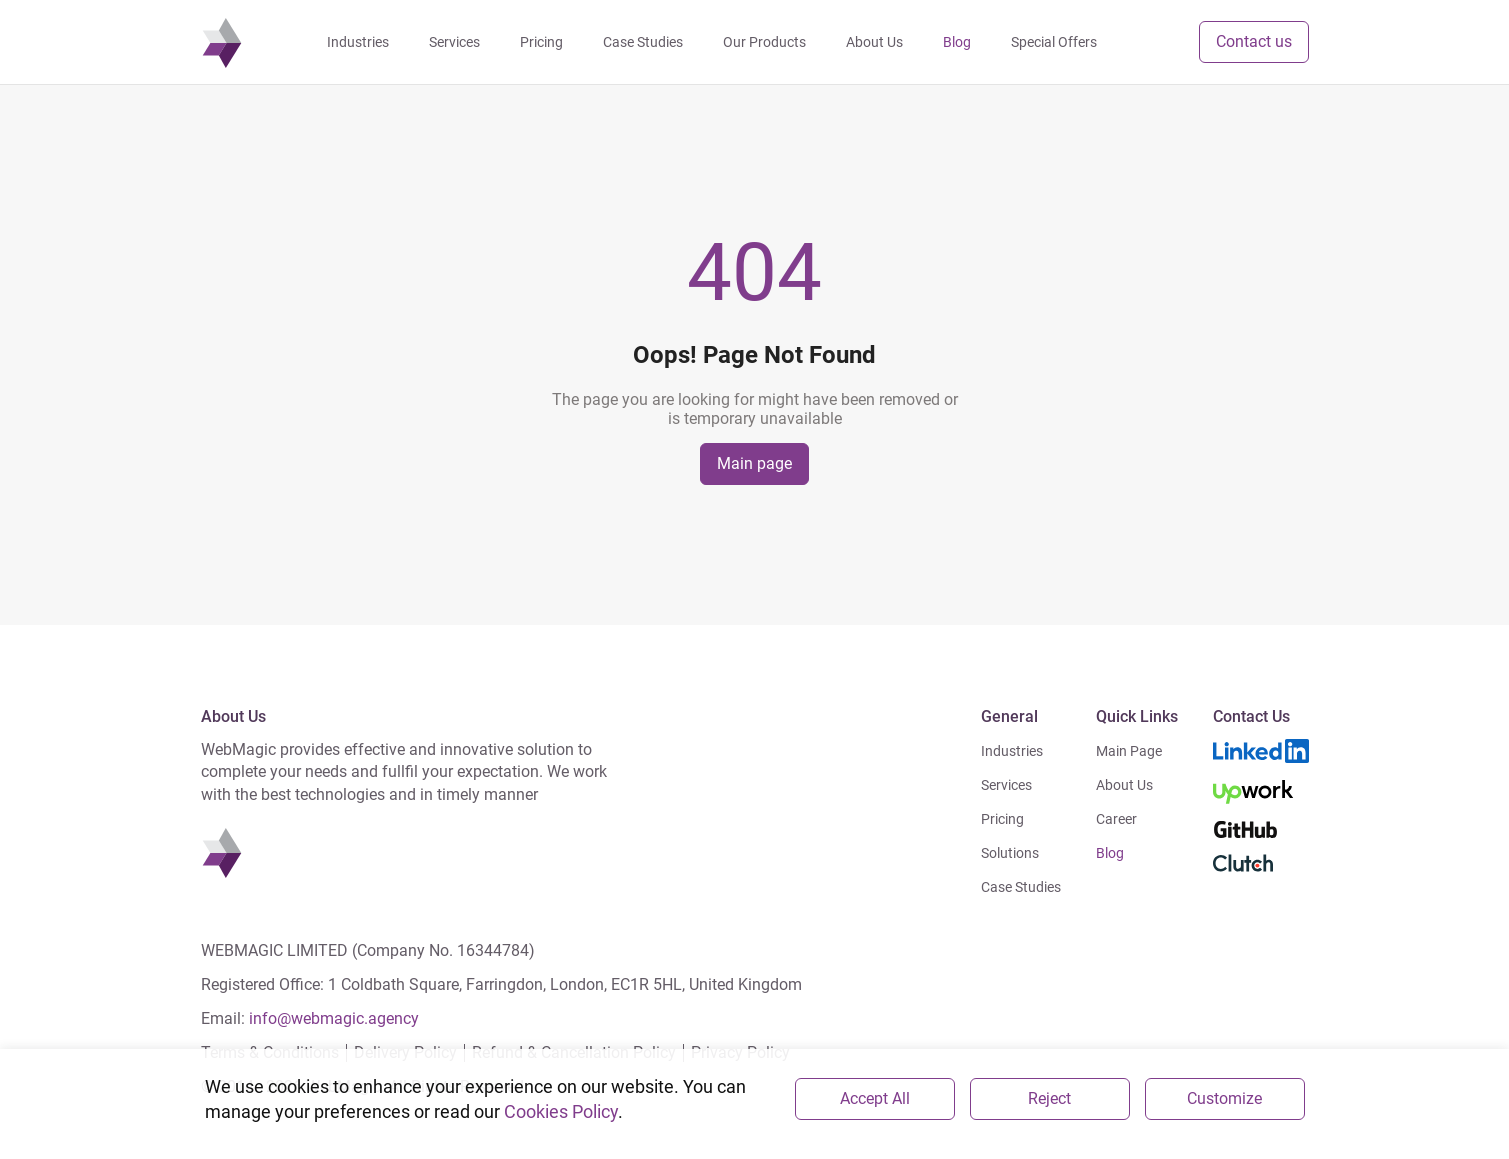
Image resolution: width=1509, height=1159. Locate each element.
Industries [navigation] (358, 42)
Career (1116, 819)
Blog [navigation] (957, 42)
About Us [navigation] (874, 42)
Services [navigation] (454, 42)
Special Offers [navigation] (1054, 42)
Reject (1049, 1098)
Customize (1224, 1098)
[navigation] (222, 42)
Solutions (1010, 853)
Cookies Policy (561, 1111)
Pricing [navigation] (541, 42)
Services (1006, 785)
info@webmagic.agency (334, 1018)
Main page (754, 463)
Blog (1110, 853)
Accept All (875, 1098)
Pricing (1002, 819)
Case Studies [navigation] (643, 42)
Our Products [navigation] (764, 42)
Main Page (1129, 751)
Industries (1012, 751)
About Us (1124, 785)
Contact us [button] (1254, 41)
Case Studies (1021, 887)
